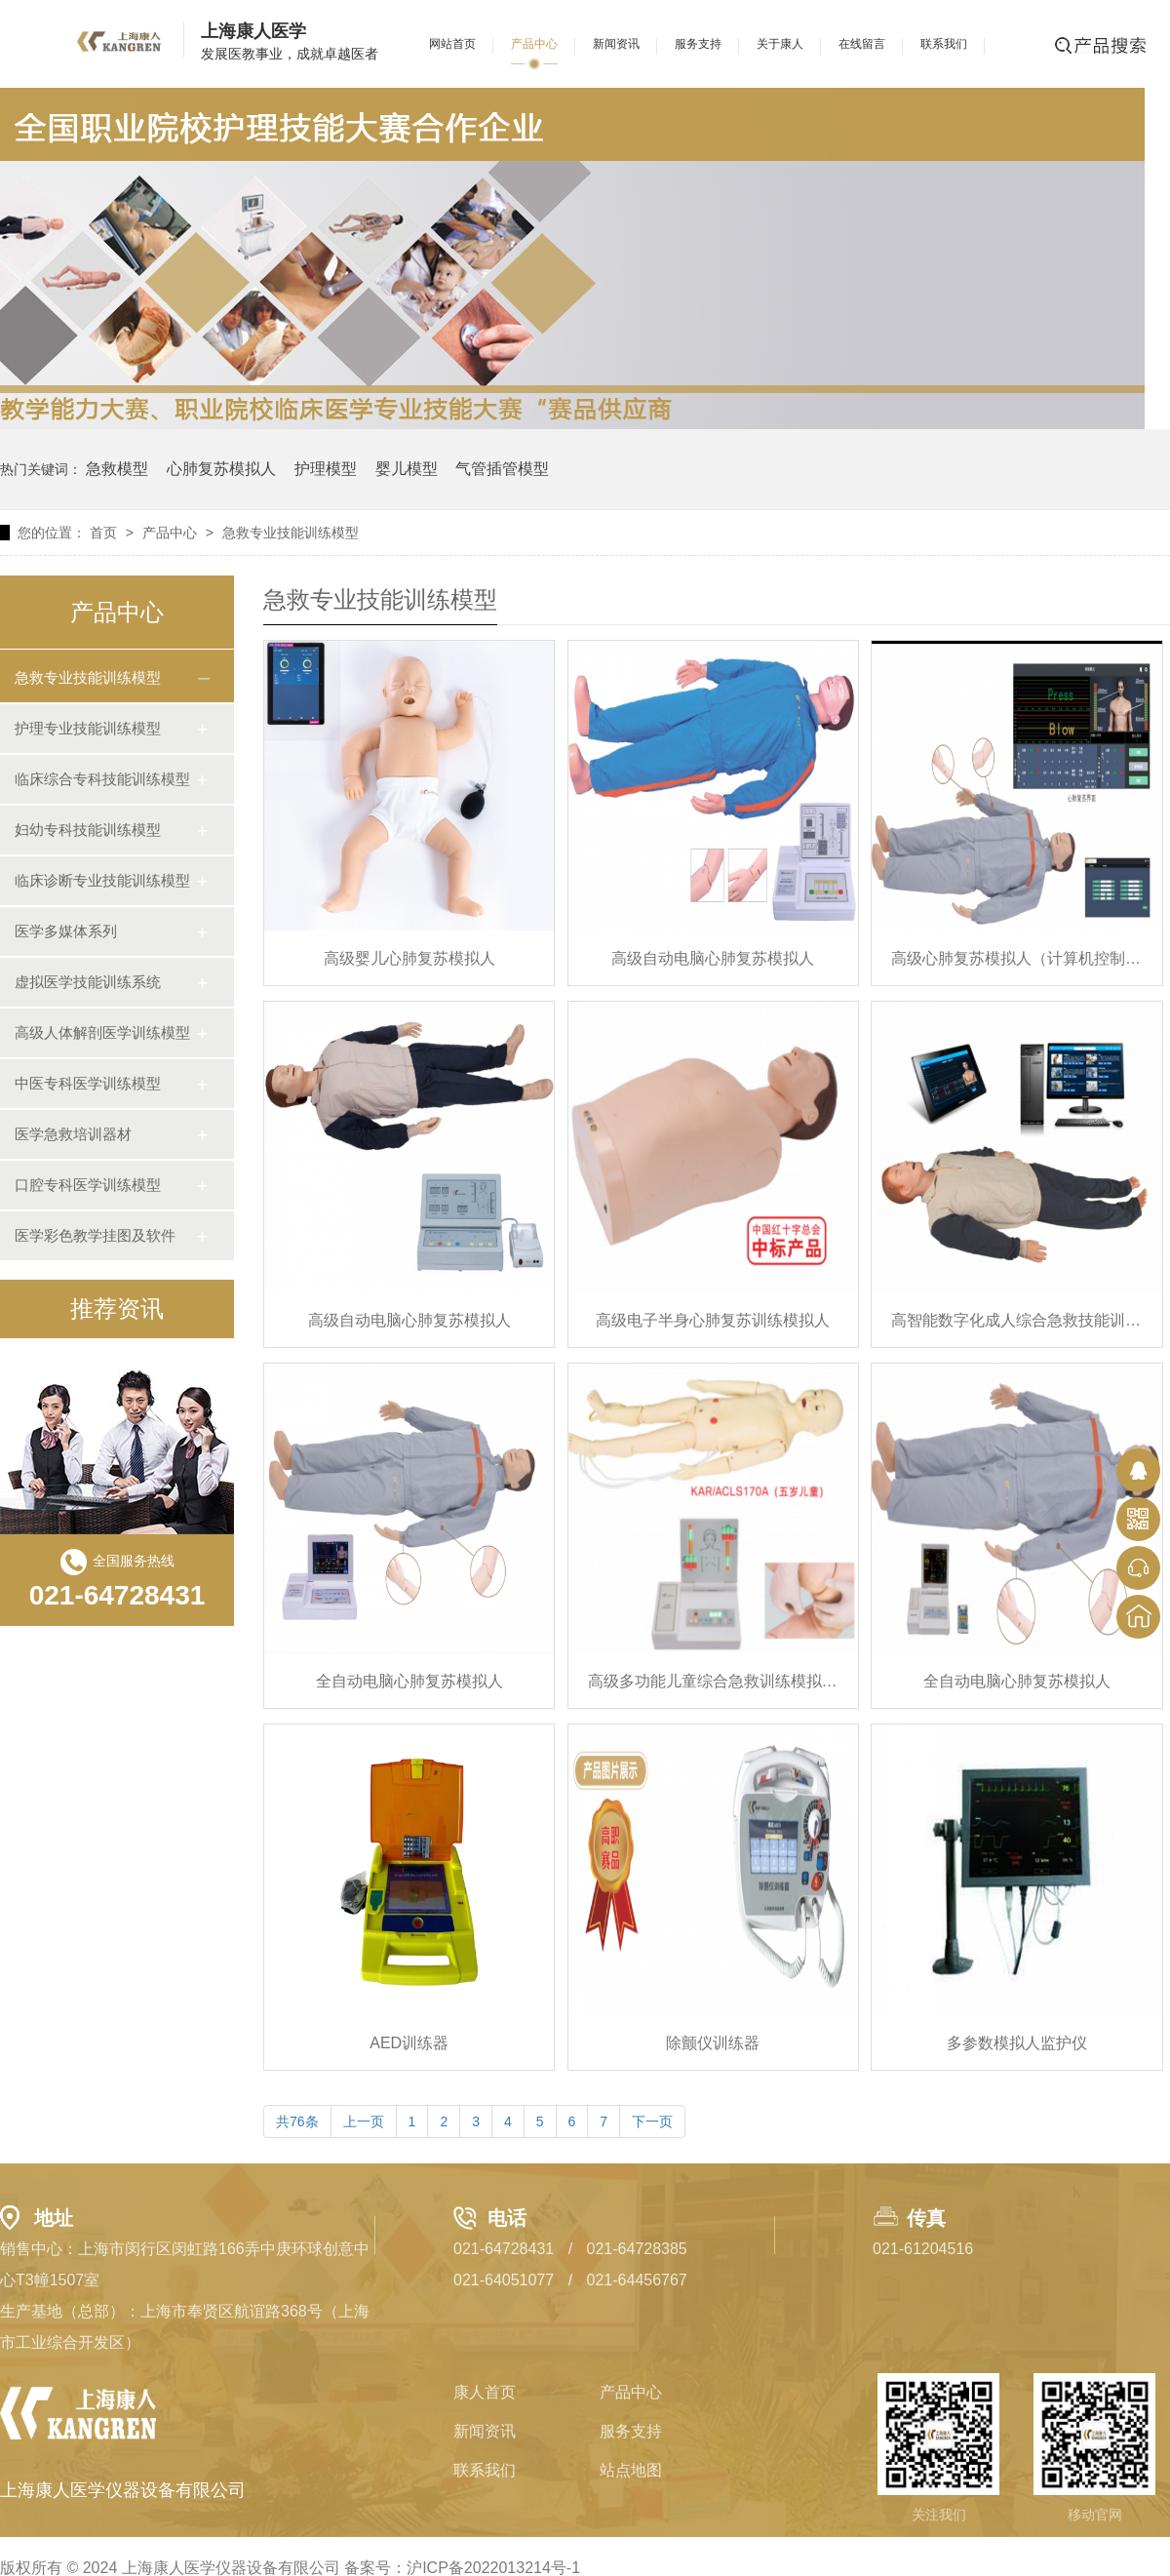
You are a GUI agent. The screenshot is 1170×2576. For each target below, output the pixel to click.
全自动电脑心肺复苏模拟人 (409, 1681)
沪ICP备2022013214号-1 (493, 2567)
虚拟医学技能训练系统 (88, 981)
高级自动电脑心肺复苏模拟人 (712, 958)
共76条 (297, 2121)
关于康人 (780, 44)
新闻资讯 (616, 44)
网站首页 (452, 44)
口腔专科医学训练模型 (88, 1184)
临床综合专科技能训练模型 (102, 779)
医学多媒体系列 (66, 931)
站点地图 (631, 2470)
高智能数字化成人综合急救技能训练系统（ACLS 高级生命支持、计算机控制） (1016, 1320)
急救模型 (117, 468)
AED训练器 (409, 2043)
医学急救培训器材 (73, 1134)
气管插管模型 (502, 468)
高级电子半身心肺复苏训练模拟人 (713, 1320)
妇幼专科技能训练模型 (88, 829)
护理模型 (325, 468)
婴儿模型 (406, 468)
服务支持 (698, 44)
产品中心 (534, 44)
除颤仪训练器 (713, 2043)
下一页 (652, 2121)
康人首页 (484, 2392)
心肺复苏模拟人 (221, 468)
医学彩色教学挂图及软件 (95, 1235)
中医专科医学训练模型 (88, 1083)
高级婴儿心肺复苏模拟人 (409, 958)
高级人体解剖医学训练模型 (102, 1032)
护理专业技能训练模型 (88, 728)
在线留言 (861, 44)
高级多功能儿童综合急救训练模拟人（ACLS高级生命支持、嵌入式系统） (713, 1681)
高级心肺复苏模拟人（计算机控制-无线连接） (1016, 958)
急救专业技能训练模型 (290, 532)
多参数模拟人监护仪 (1017, 2043)
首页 (103, 532)
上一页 (363, 2121)
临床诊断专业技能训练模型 (102, 880)
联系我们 (943, 44)
